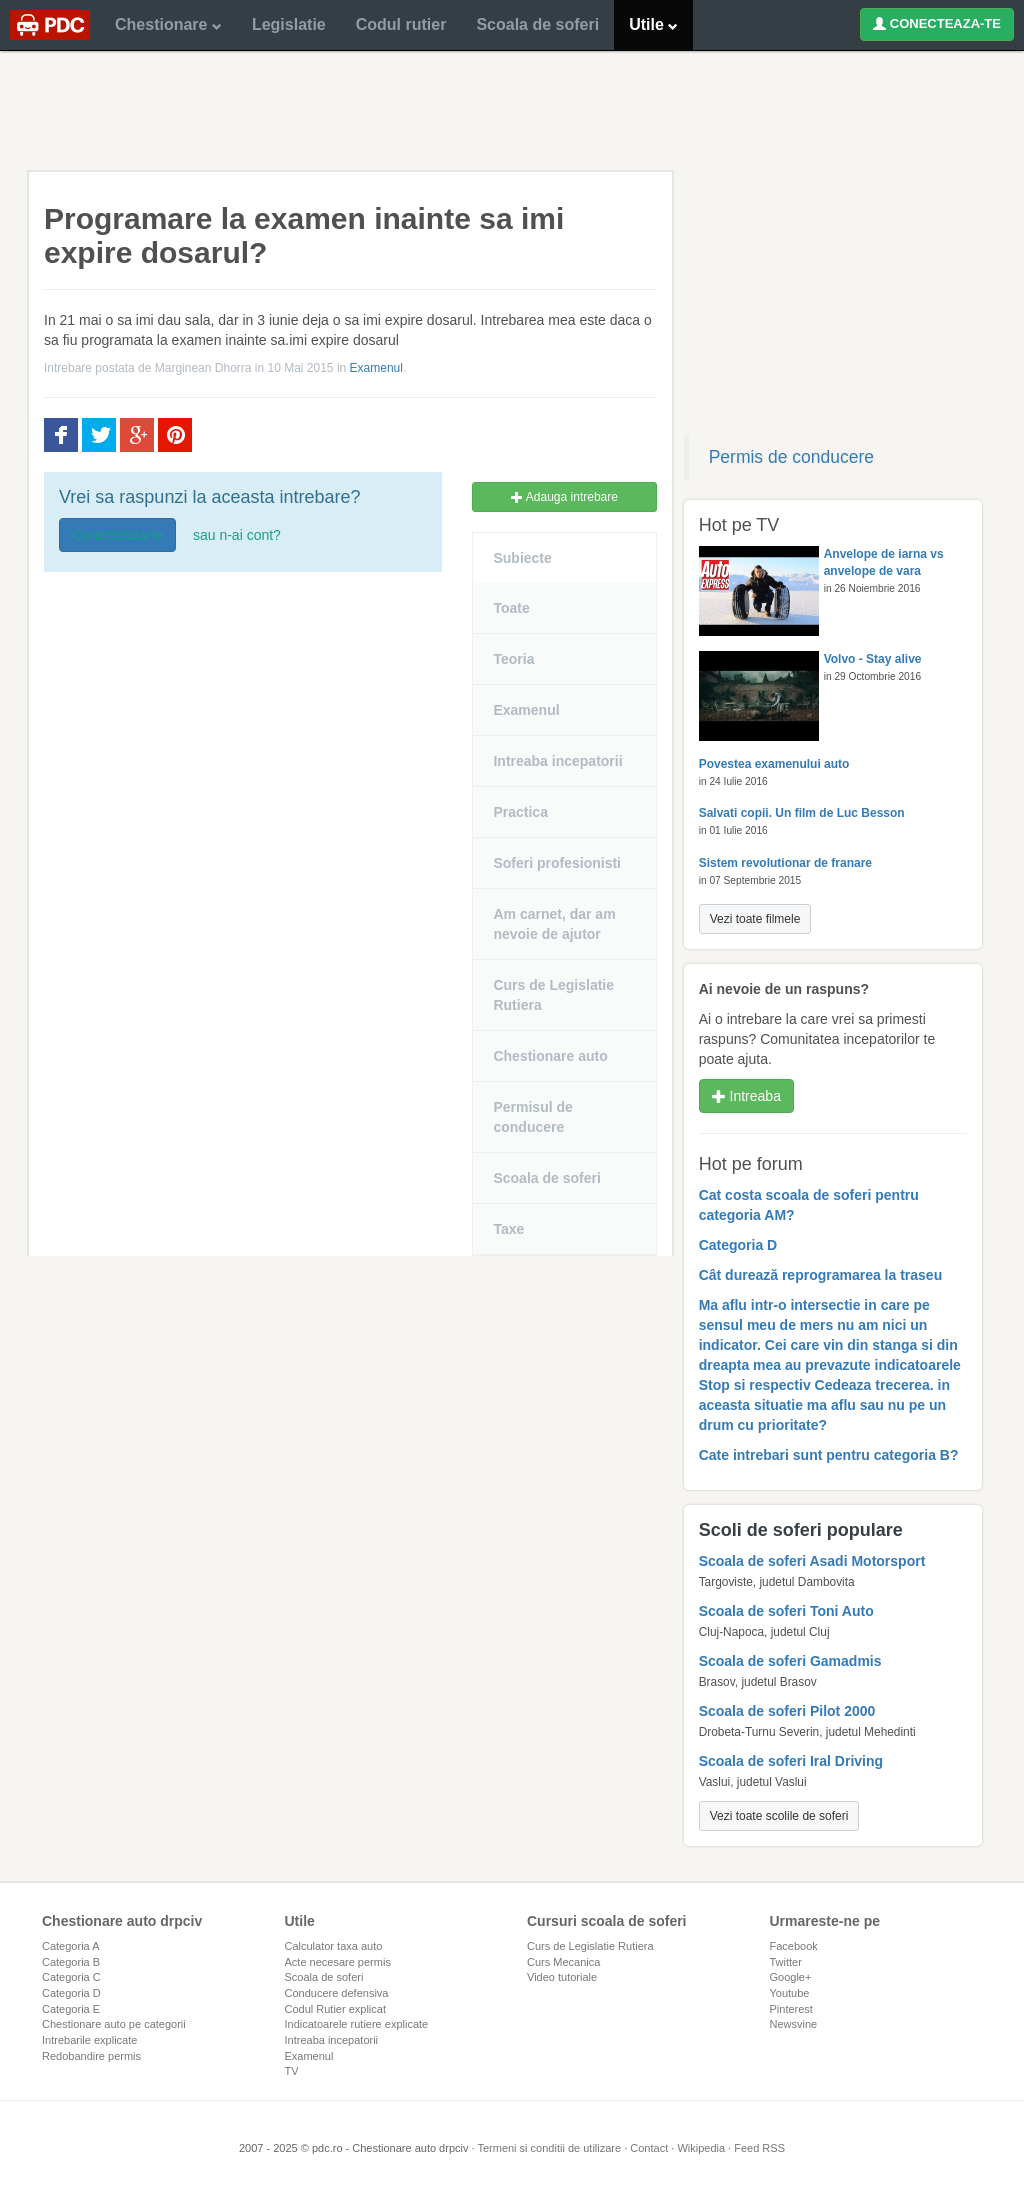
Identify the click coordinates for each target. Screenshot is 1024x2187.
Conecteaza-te (117, 535)
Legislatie (289, 24)
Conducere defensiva (337, 1993)
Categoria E (71, 2009)
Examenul (376, 368)
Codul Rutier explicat (336, 2009)
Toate (511, 608)
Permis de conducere (791, 457)
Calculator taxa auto (334, 1946)
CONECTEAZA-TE (937, 23)
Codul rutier (401, 24)
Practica (520, 812)
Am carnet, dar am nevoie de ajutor (554, 924)
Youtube (790, 1993)
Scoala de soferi (537, 24)
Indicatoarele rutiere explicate (357, 2024)
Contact (649, 2148)
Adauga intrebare (564, 497)
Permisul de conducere (532, 1117)
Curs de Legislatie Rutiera (553, 995)
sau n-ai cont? (237, 535)
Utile (653, 24)
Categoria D (71, 1993)
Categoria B (71, 1962)
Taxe (508, 1229)
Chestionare (168, 24)
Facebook (794, 1946)
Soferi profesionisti (557, 863)
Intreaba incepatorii (557, 761)
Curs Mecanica (563, 1962)
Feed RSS (759, 2148)
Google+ (791, 1977)
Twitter (786, 1962)
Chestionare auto (550, 1056)
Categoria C (71, 1977)
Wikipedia (701, 2148)
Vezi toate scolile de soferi (779, 1816)
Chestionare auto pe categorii (114, 2024)
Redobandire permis (91, 2056)
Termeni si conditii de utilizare (549, 2148)
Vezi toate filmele (755, 919)
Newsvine (794, 2024)
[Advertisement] (512, 110)
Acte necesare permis (338, 1962)
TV (292, 2071)
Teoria (513, 659)
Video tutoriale (562, 1977)
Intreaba (746, 1096)
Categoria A (70, 1946)
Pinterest (791, 2009)
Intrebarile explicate (89, 2040)
